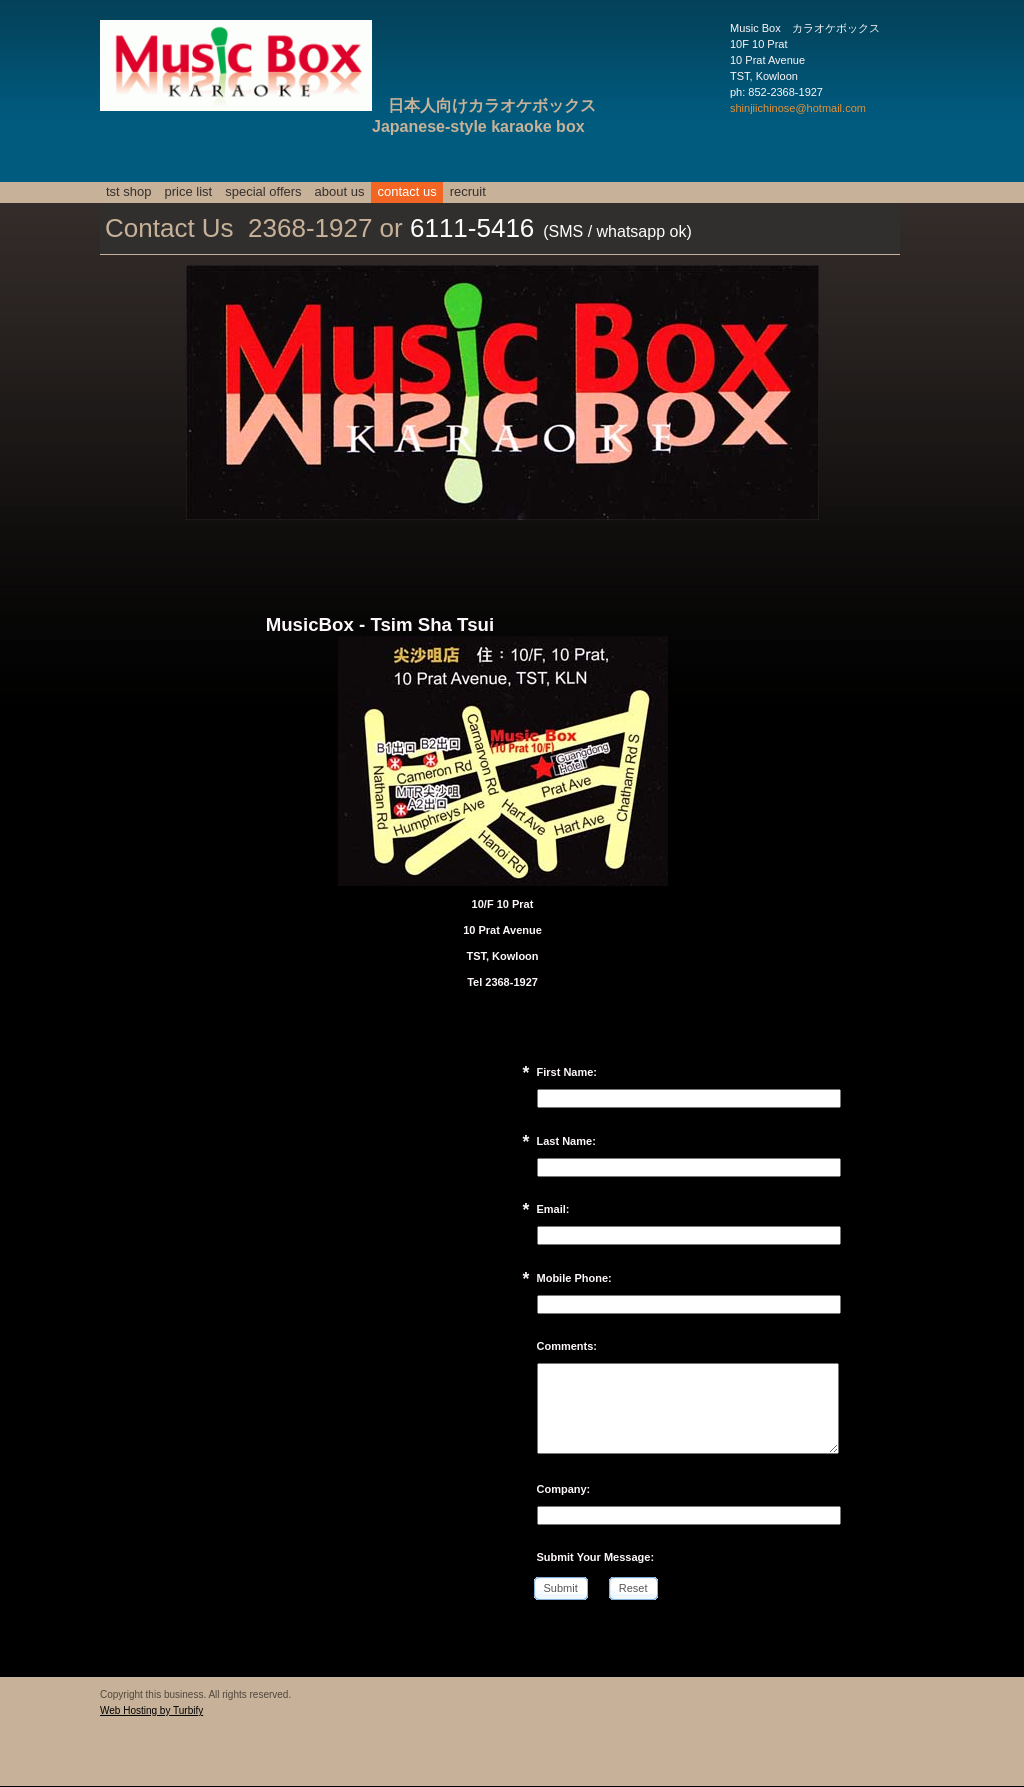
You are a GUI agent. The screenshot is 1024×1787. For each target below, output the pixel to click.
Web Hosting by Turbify (151, 1710)
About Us (340, 191)
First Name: (567, 1072)
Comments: (567, 1346)
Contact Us (406, 191)
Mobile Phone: (574, 1278)
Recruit (468, 191)
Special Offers (263, 191)
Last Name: (566, 1141)
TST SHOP (129, 191)
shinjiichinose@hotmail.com (798, 108)
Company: (564, 1489)
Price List (189, 191)
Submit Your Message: (596, 1557)
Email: (553, 1209)
